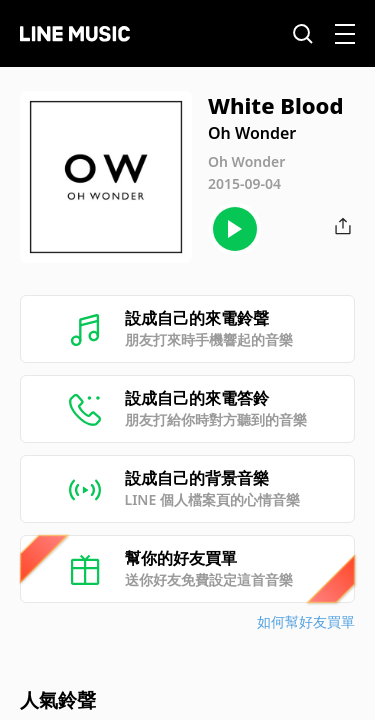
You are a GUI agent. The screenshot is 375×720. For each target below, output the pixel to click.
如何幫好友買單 (306, 621)
